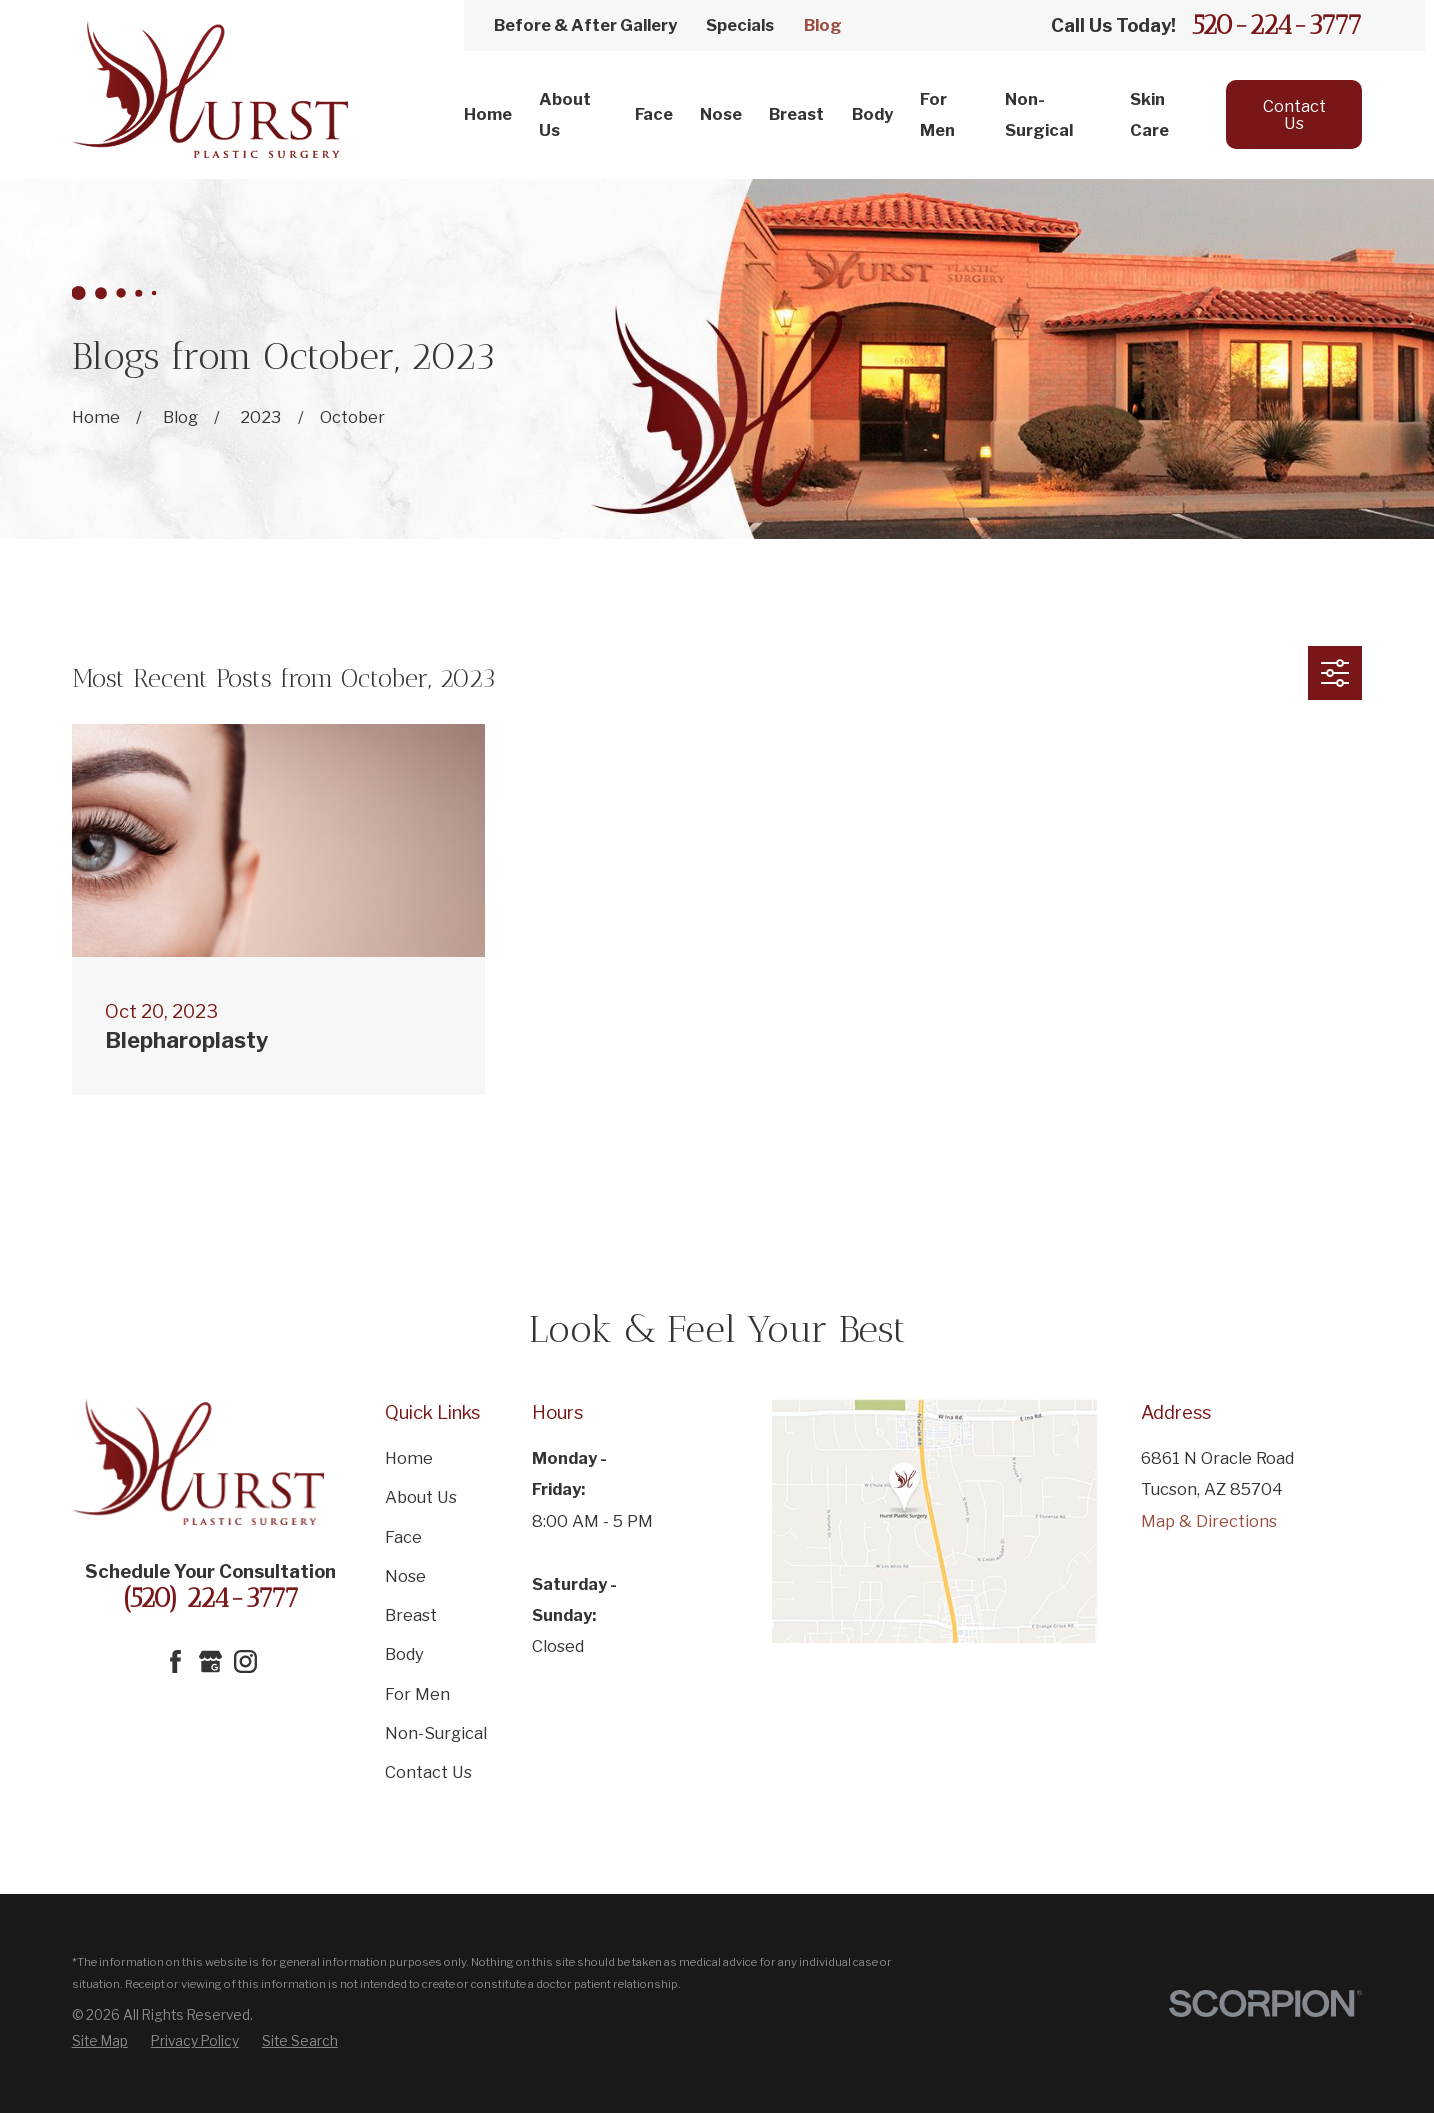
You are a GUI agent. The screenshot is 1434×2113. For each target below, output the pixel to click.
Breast (411, 1615)
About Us (421, 1497)
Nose (405, 1576)
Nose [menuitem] (721, 114)
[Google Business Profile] (210, 1661)
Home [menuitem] (488, 114)
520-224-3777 (1277, 25)
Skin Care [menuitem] (1149, 114)
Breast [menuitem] (796, 114)
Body (404, 1654)
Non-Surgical (436, 1733)
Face (403, 1537)
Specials (740, 25)
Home (409, 1458)
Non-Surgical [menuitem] (1039, 114)
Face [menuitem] (654, 114)
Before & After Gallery (585, 25)
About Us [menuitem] (565, 114)
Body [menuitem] (872, 114)
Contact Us (1294, 114)
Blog (823, 25)
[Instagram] (245, 1661)
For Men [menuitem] (937, 114)
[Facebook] (175, 1661)
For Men (417, 1694)
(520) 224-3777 (210, 1598)
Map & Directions (1209, 1521)
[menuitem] (100, 2042)
